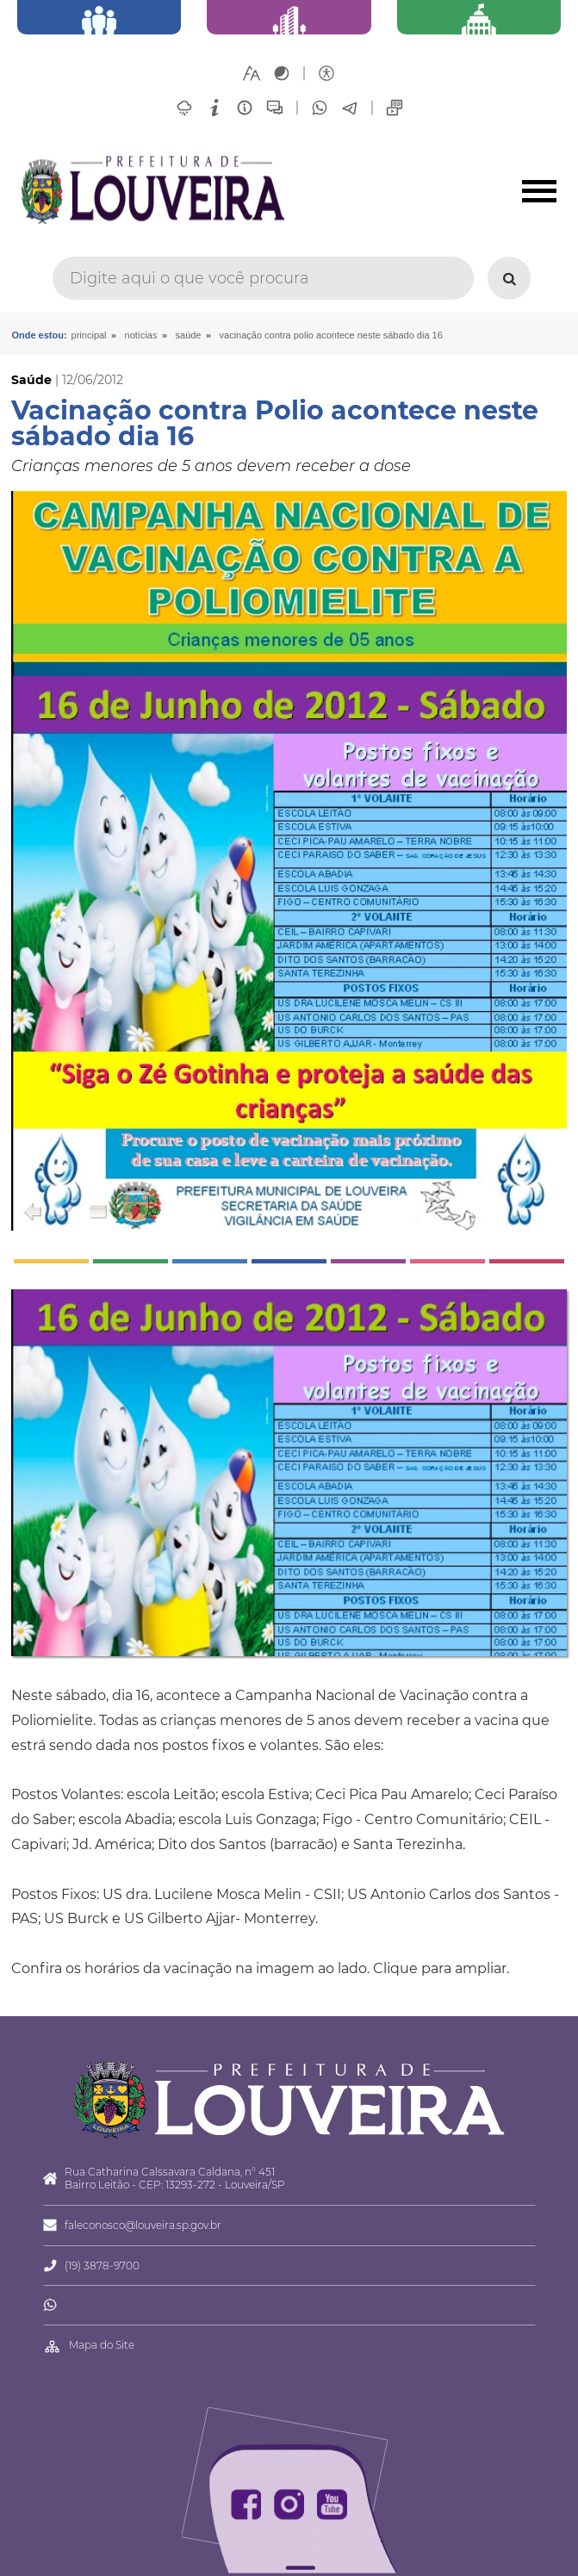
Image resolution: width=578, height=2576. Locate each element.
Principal (89, 335)
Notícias (141, 335)
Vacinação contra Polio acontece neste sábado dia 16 (331, 335)
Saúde (189, 335)
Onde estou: (38, 335)
